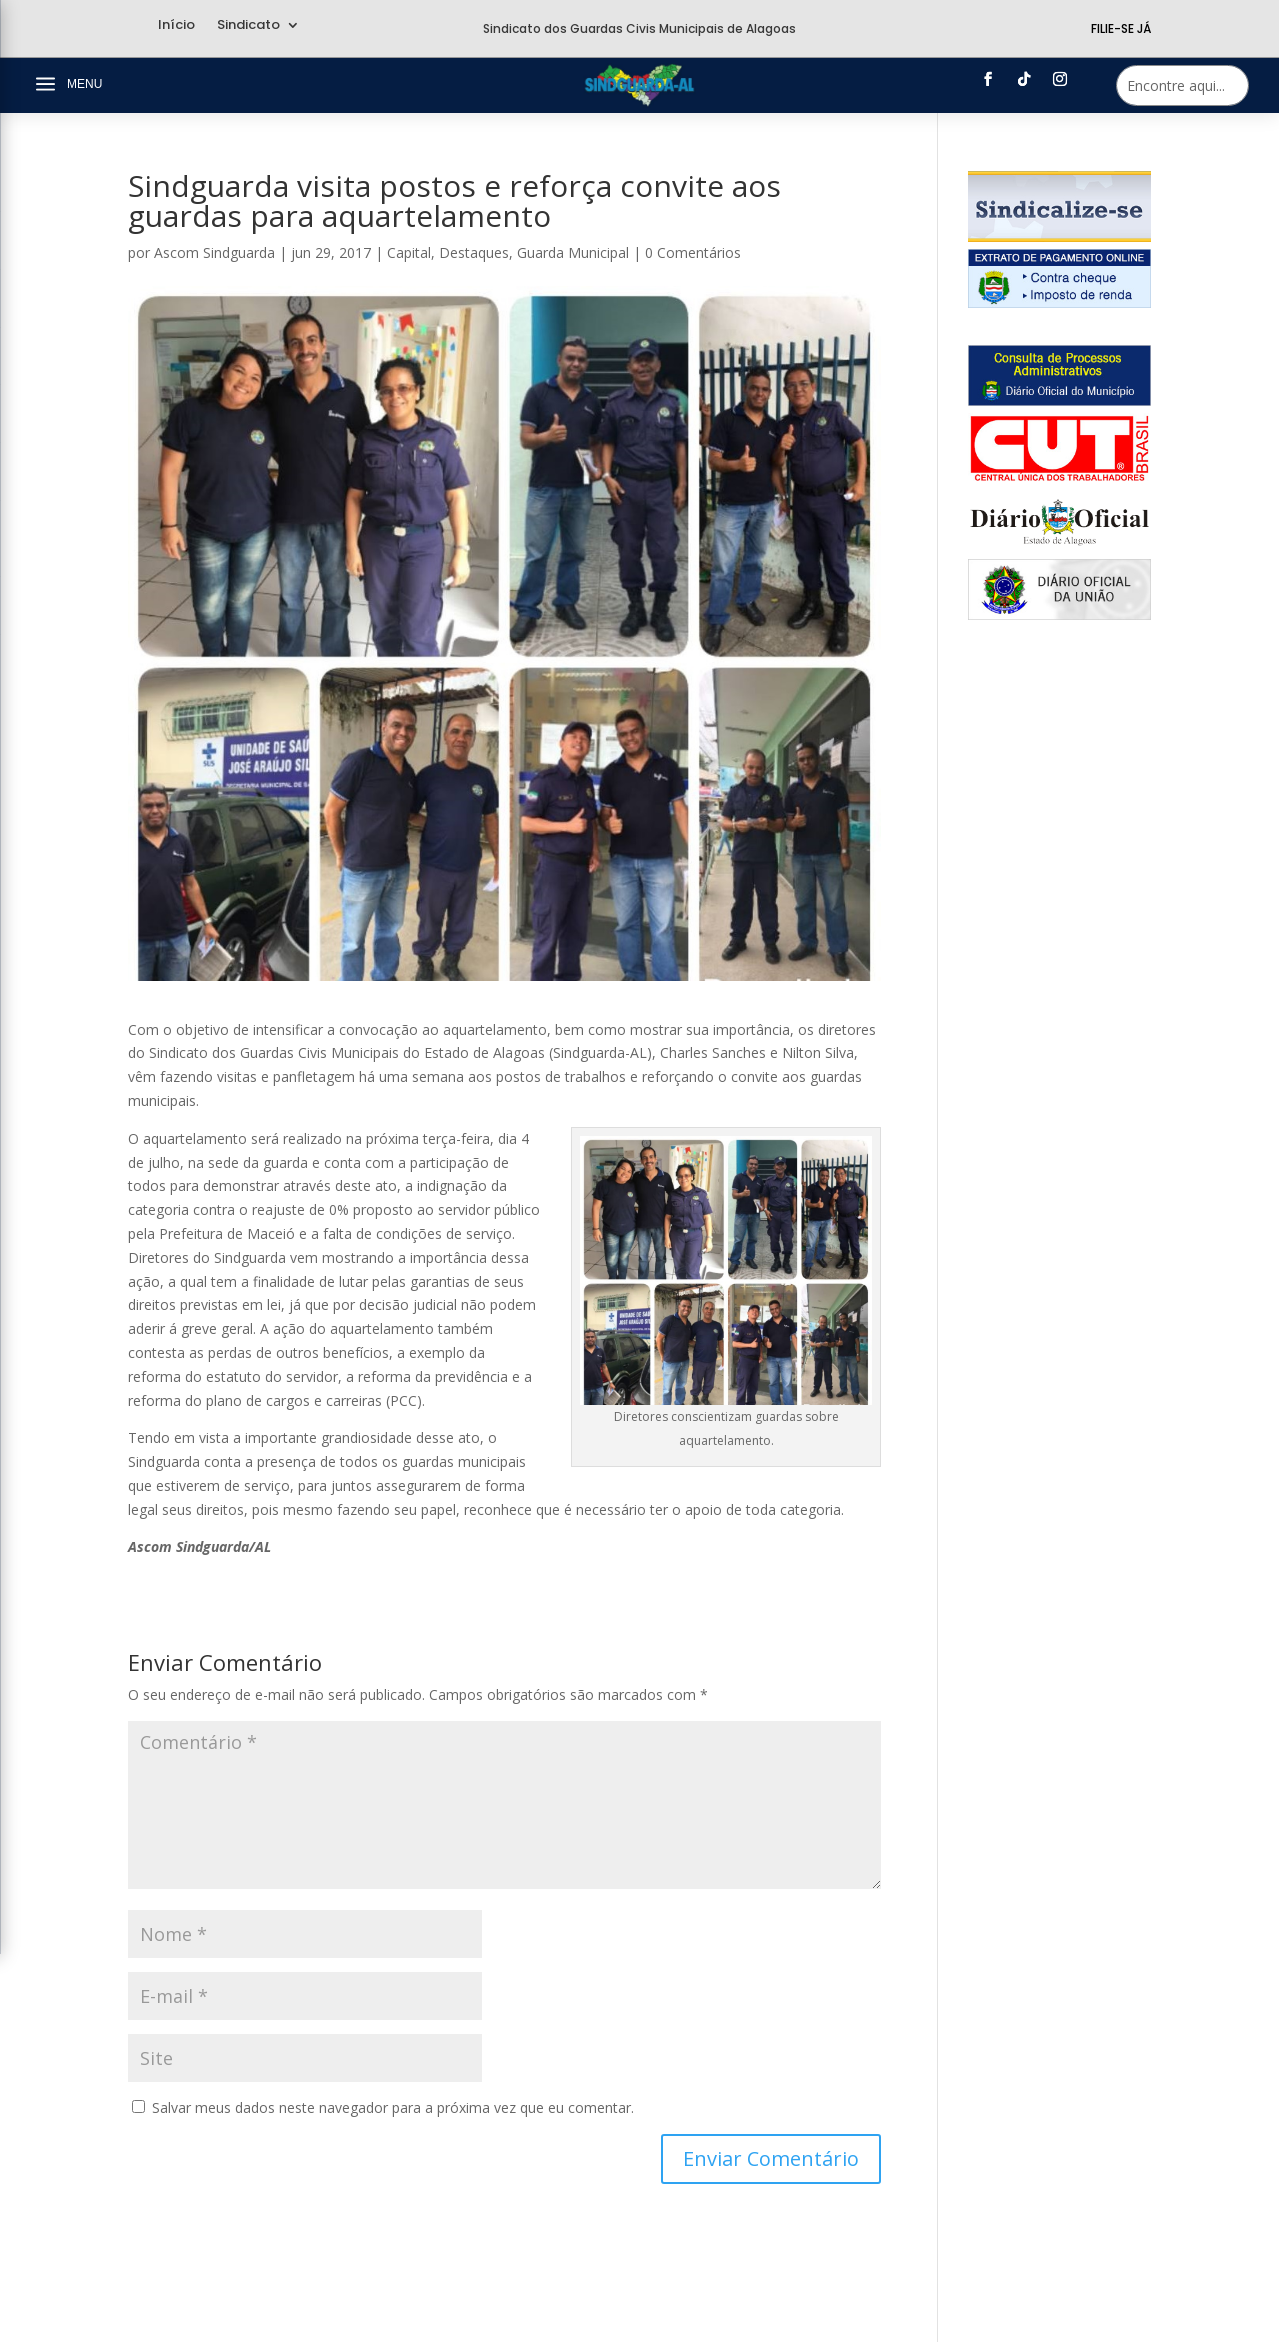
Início (176, 26)
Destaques (474, 252)
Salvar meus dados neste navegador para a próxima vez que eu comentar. (393, 2107)
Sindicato (248, 26)
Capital (409, 252)
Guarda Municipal (573, 252)
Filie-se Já (1121, 28)
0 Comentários (693, 252)
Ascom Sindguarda (214, 252)
